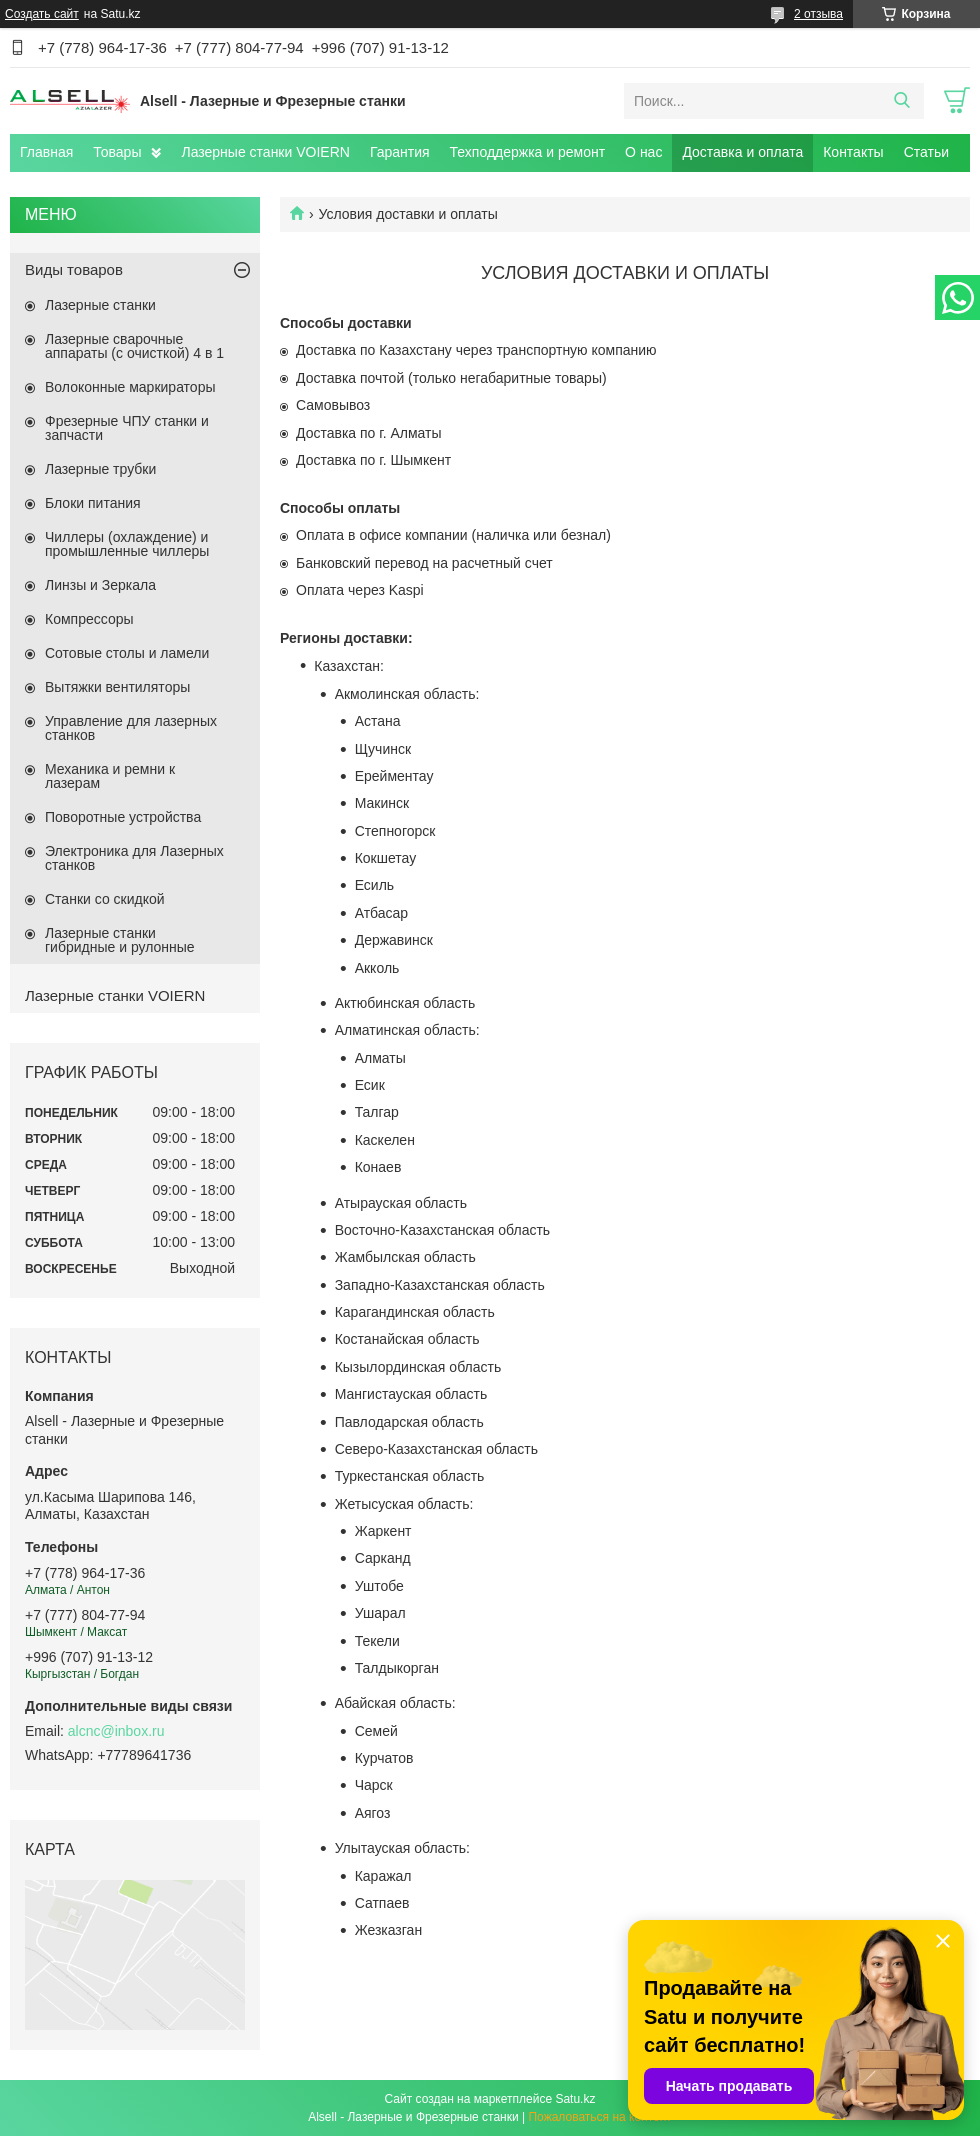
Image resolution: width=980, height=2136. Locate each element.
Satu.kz (575, 2099)
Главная (46, 152)
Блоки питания (93, 503)
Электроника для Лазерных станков (134, 858)
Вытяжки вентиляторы (117, 687)
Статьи (926, 152)
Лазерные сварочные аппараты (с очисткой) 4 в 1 (134, 346)
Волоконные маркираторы (130, 387)
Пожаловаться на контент (599, 2117)
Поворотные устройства (123, 817)
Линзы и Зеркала (100, 585)
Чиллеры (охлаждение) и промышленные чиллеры (127, 544)
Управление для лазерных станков (131, 728)
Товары (117, 152)
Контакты (853, 152)
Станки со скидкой (105, 899)
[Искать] (901, 101)
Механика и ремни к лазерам (110, 776)
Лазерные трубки (100, 469)
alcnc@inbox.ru (116, 1731)
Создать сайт (42, 14)
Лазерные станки (100, 305)
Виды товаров (74, 269)
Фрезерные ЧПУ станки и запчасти (127, 428)
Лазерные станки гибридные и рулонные (120, 940)
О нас (643, 152)
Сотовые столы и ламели (127, 653)
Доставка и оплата (742, 152)
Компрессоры (89, 619)
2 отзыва (818, 14)
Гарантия (400, 152)
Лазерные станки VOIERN (265, 152)
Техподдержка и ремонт (528, 152)
